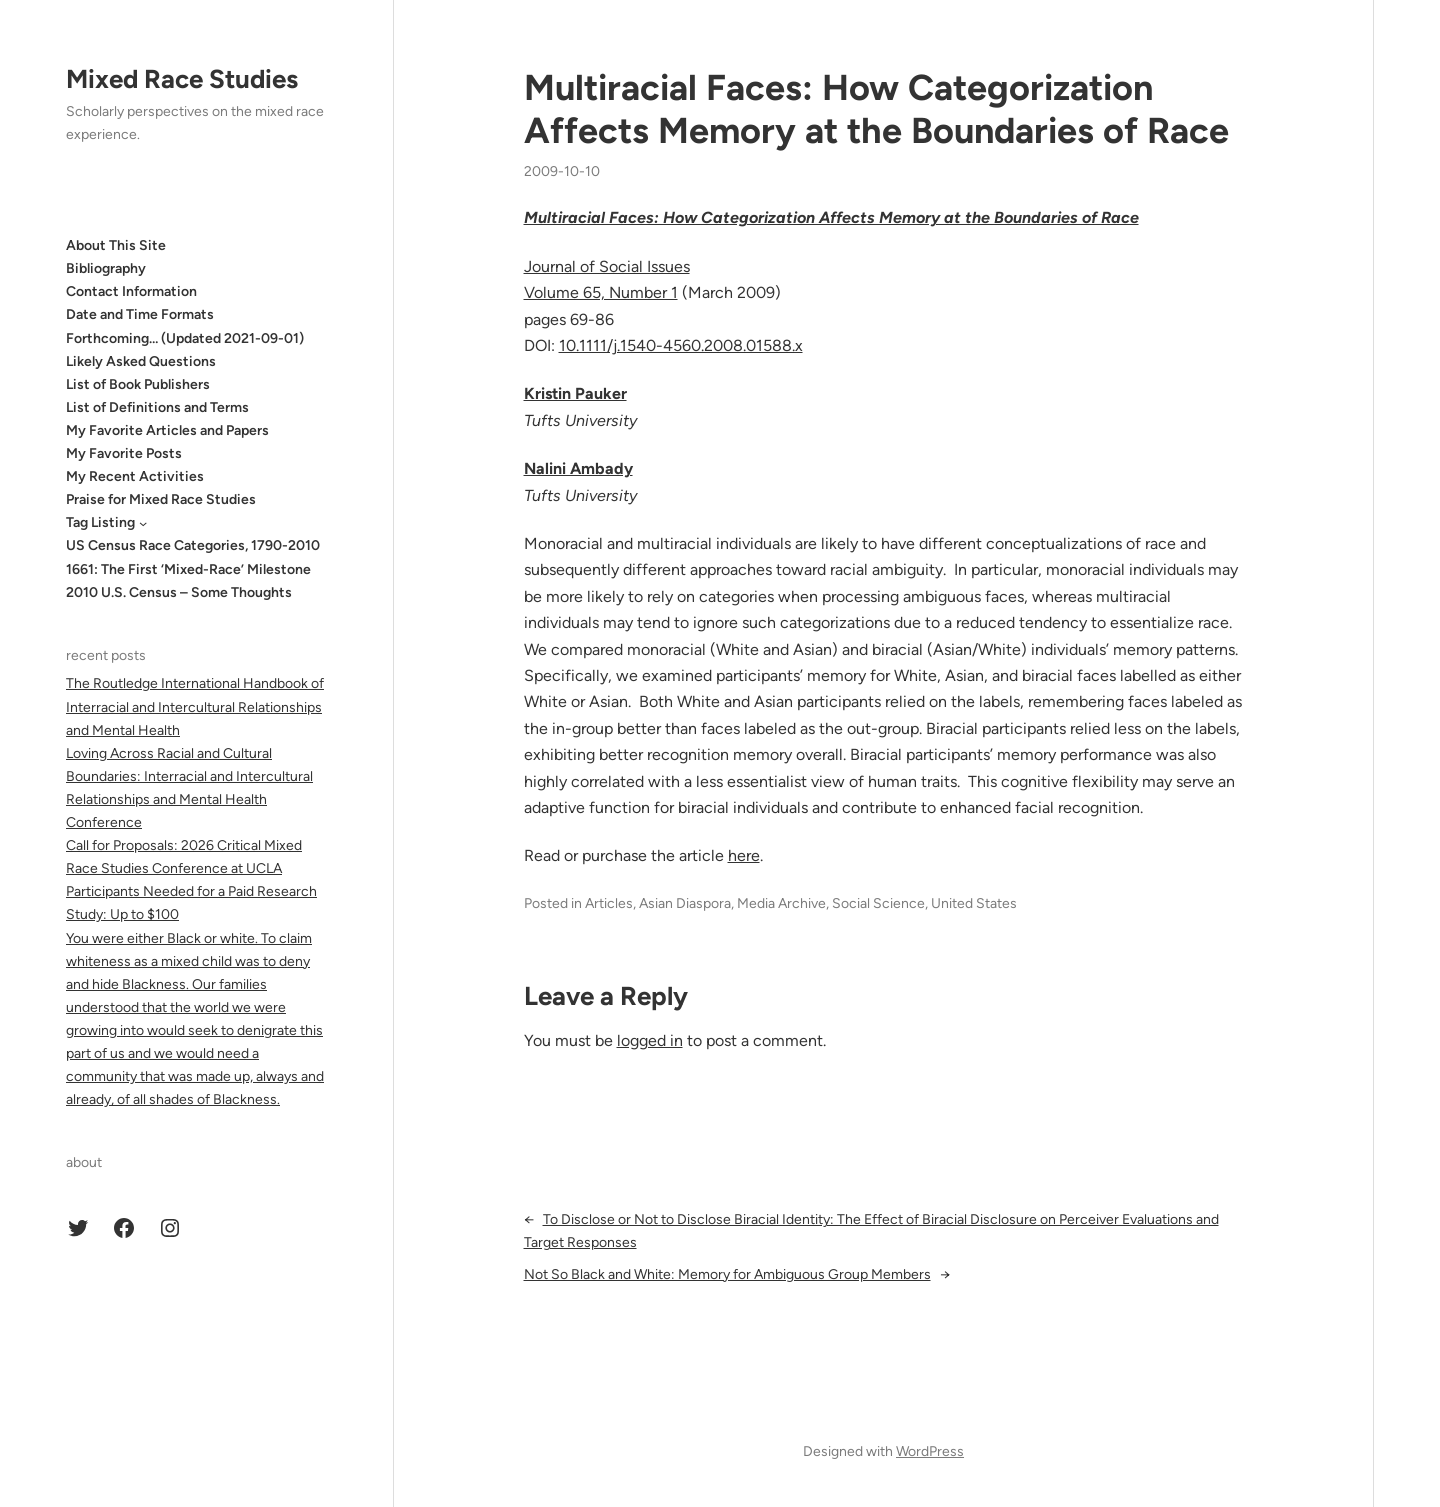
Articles (609, 903)
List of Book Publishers (138, 384)
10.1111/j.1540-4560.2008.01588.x (681, 345)
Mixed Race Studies (182, 79)
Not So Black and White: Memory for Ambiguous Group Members (727, 1274)
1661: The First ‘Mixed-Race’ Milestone (188, 569)
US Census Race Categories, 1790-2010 (193, 545)
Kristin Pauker (575, 393)
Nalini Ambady (578, 468)
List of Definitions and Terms (157, 407)
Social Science (878, 903)
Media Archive (781, 903)
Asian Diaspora (685, 903)
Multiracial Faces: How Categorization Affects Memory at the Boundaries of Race (876, 109)
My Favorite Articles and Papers (167, 430)
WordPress (930, 1451)
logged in (650, 1040)
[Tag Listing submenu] (143, 523)
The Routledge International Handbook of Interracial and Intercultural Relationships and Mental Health (195, 706)
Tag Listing (100, 522)
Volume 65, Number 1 (601, 292)
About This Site (116, 245)
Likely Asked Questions (141, 361)
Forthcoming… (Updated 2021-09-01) (185, 338)
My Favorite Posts (124, 453)
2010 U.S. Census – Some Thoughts (179, 592)
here (744, 855)
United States (974, 903)
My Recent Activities (135, 476)
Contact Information (131, 291)
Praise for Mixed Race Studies (161, 499)
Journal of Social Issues (607, 266)
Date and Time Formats (140, 314)
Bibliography (106, 268)
